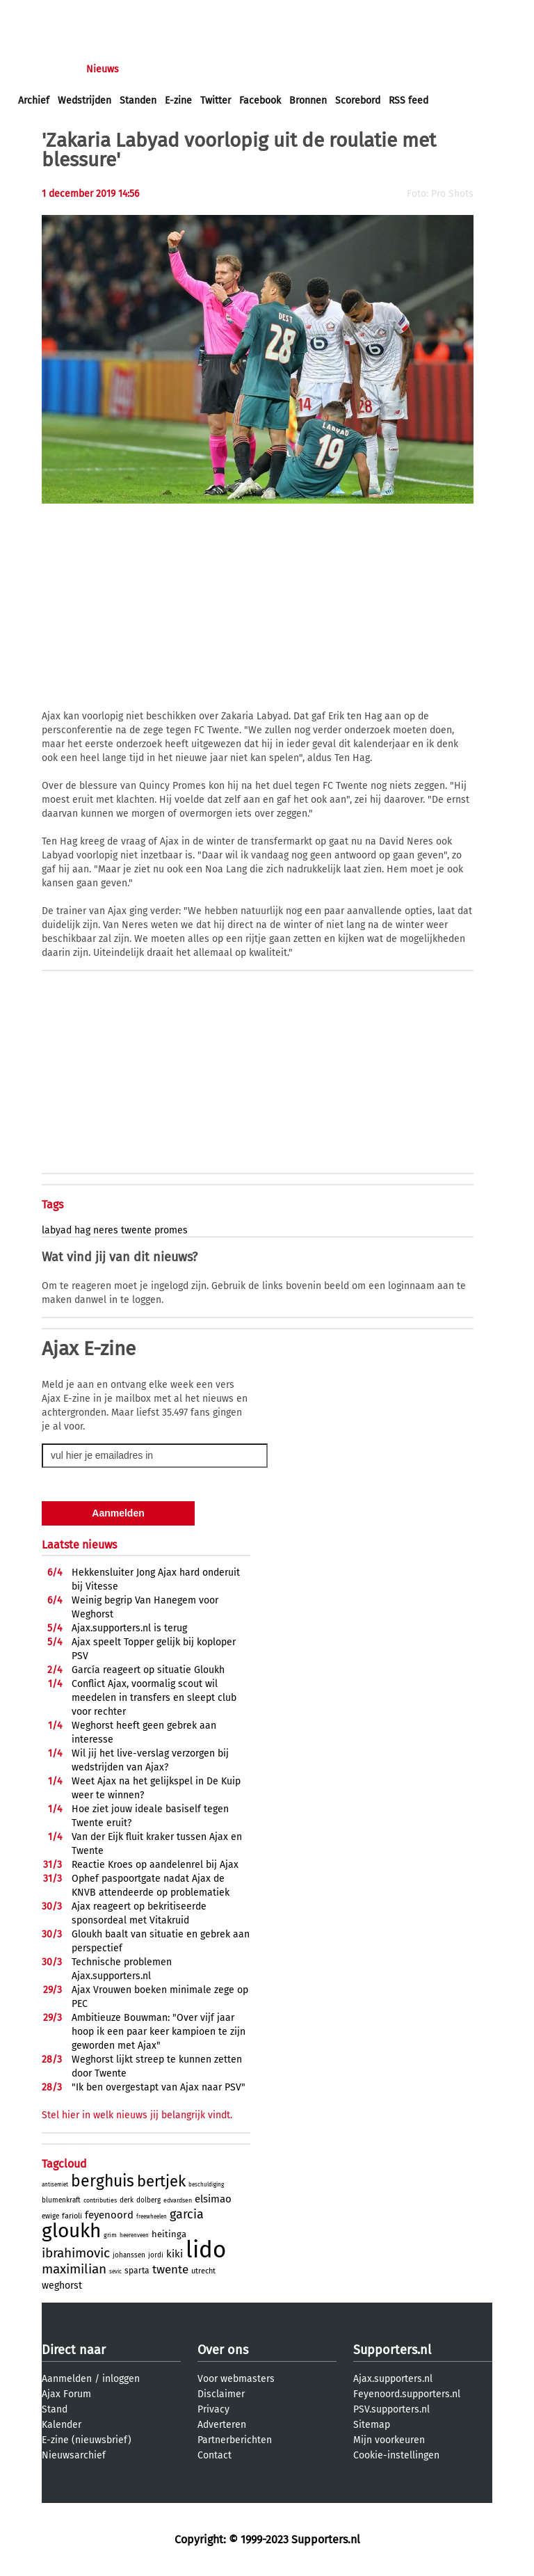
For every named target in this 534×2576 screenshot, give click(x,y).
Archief (33, 100)
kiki (174, 2254)
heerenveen (134, 2235)
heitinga (169, 2234)
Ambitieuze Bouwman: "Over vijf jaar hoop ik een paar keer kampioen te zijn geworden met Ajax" (158, 2031)
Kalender (61, 2425)
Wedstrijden (84, 100)
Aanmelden (67, 2379)
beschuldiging (206, 2185)
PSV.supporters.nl (391, 2409)
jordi (155, 2255)
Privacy (213, 2409)
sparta (136, 2270)
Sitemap (371, 2425)
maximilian (74, 2269)
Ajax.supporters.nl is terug (129, 1628)
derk (127, 2200)
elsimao (213, 2199)
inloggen (38, 13)
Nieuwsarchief (74, 2455)
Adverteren (221, 2425)
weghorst (62, 2285)
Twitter (215, 100)
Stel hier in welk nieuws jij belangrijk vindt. (137, 2115)
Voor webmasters (236, 2379)
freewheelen (151, 2217)
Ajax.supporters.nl (392, 2379)
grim (110, 2235)
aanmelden (92, 13)
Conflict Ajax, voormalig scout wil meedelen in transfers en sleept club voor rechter (154, 1698)
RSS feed (408, 100)
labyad (57, 1230)
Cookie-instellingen (396, 2455)
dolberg (148, 2200)
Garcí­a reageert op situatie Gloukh (148, 1670)
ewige (50, 2216)
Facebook (260, 100)
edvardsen (177, 2200)
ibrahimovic (76, 2253)
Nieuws (102, 69)
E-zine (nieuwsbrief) (86, 2440)
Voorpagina (43, 69)
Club (262, 69)
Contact (214, 2455)
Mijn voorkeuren (389, 2440)
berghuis (102, 2181)
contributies (100, 2200)
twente (136, 1230)
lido (206, 2250)
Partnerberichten (234, 2440)
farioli (72, 2216)
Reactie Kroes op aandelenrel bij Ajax (155, 1865)
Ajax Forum (66, 2394)
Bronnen (308, 100)
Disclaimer (221, 2394)
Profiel (304, 69)
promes (171, 1230)
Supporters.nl (392, 2350)
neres (105, 1230)
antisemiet (55, 2185)
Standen (138, 100)
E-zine (178, 100)
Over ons (222, 2350)
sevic (115, 2272)
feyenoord (109, 2215)
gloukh (71, 2230)
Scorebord (357, 100)
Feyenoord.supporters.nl (406, 2394)
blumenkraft (61, 2200)
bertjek (161, 2181)
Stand (54, 2409)
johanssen (129, 2255)
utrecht (203, 2270)
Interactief (211, 69)
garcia (187, 2214)
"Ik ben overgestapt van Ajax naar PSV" (158, 2087)
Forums (153, 69)
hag (82, 1230)
